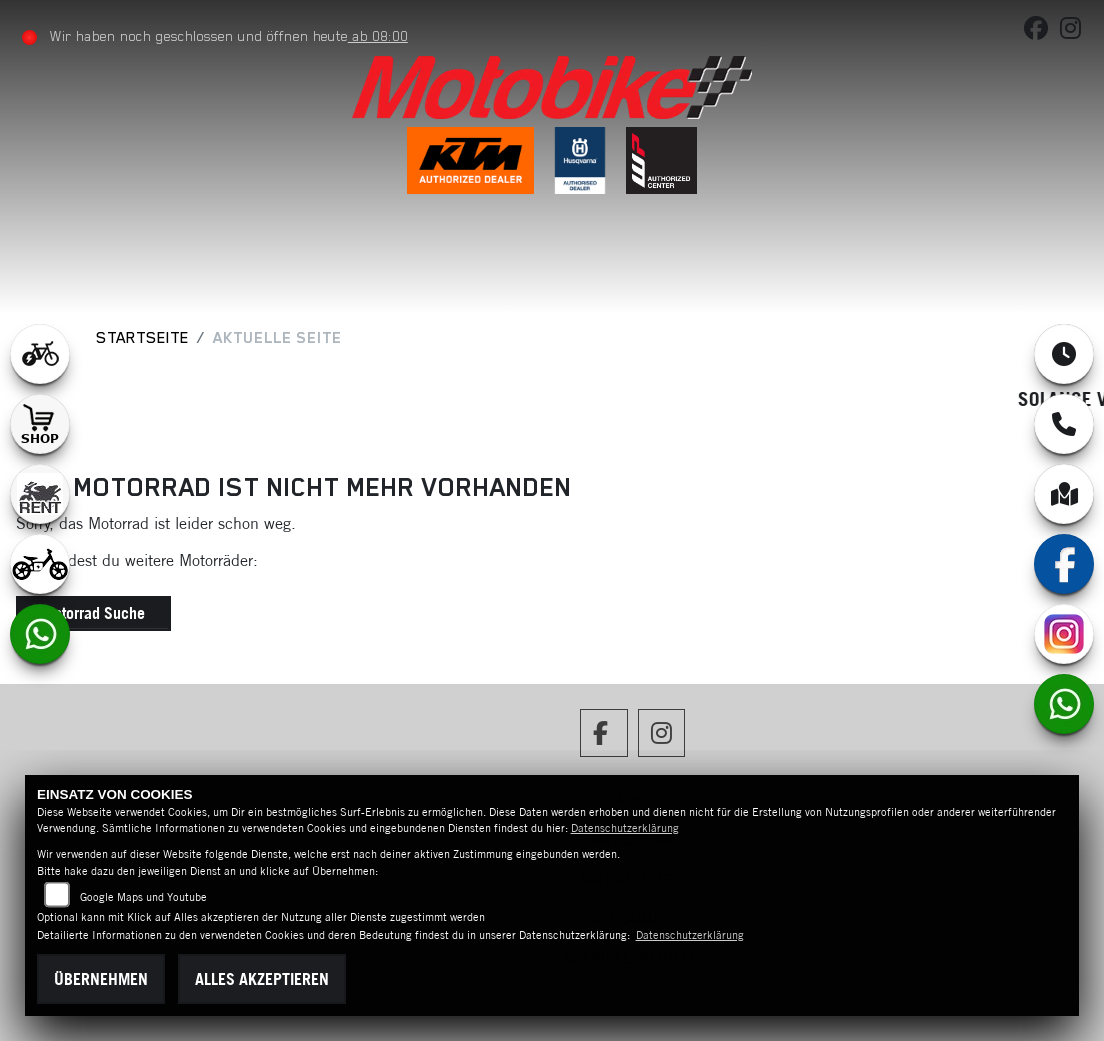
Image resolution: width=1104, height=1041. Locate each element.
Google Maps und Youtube (143, 897)
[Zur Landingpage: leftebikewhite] (40, 354)
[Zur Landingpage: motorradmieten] (40, 494)
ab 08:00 (378, 36)
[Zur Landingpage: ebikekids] (40, 564)
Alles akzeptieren (262, 979)
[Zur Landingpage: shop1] (40, 424)
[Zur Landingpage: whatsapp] (40, 634)
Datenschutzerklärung (625, 828)
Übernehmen (101, 979)
